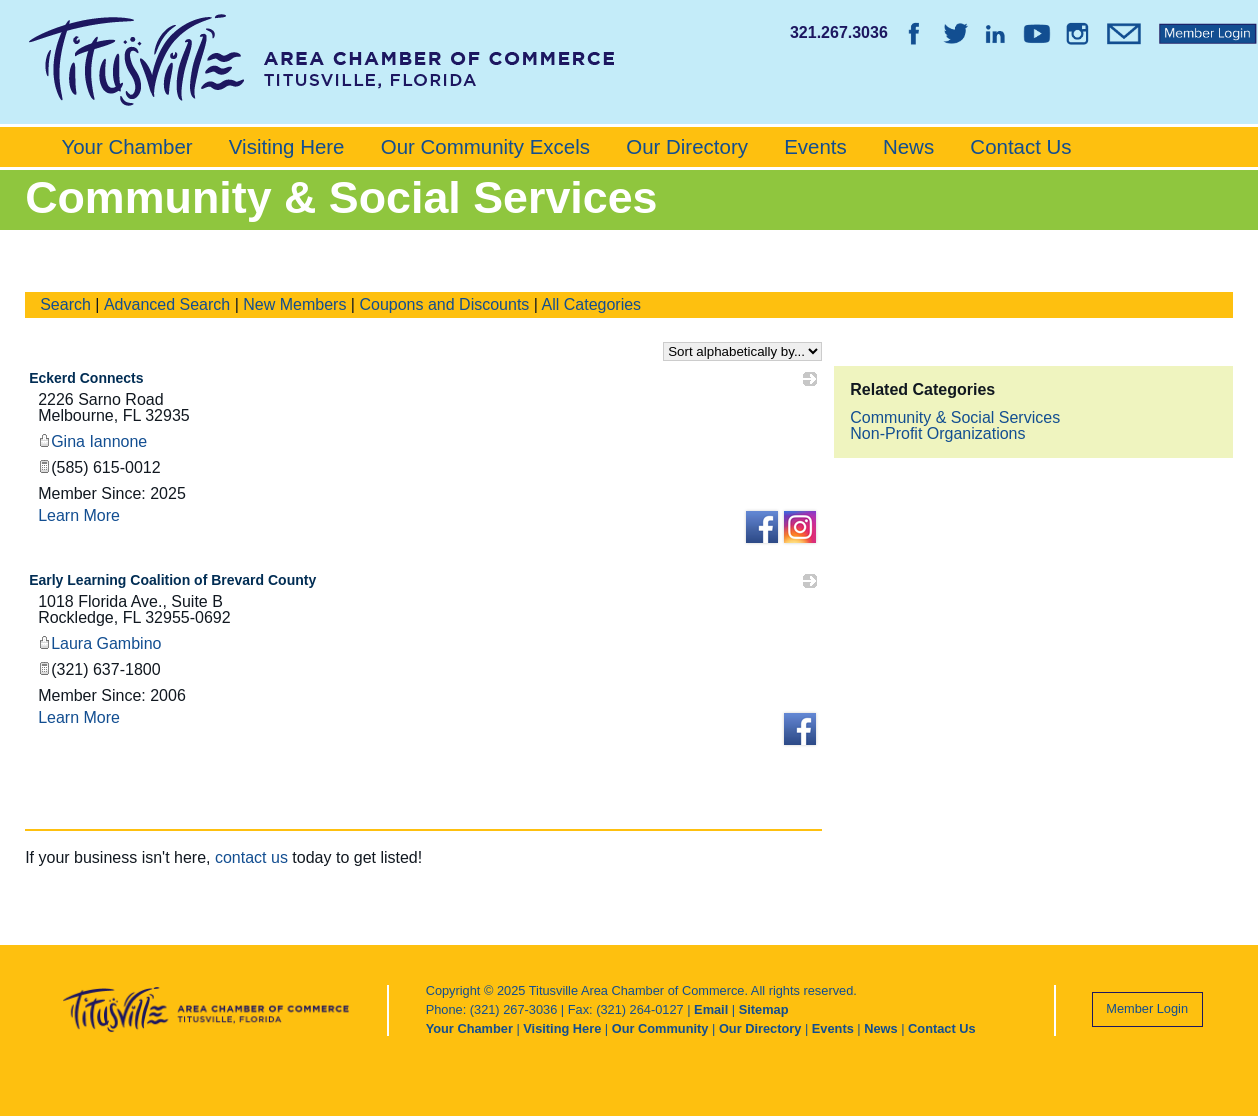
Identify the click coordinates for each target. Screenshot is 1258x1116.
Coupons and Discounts (444, 304)
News (908, 146)
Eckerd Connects (86, 378)
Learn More (79, 515)
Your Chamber (126, 146)
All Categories (592, 304)
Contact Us (1020, 146)
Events (815, 146)
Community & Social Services (955, 417)
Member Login (1147, 1008)
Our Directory (687, 146)
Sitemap (764, 1009)
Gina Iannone (92, 441)
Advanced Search (167, 304)
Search (65, 304)
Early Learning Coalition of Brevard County (172, 580)
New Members (294, 304)
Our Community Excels (485, 146)
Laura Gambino (99, 643)
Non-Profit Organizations (937, 433)
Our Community (660, 1028)
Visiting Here (287, 146)
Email (711, 1009)
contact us (251, 857)
